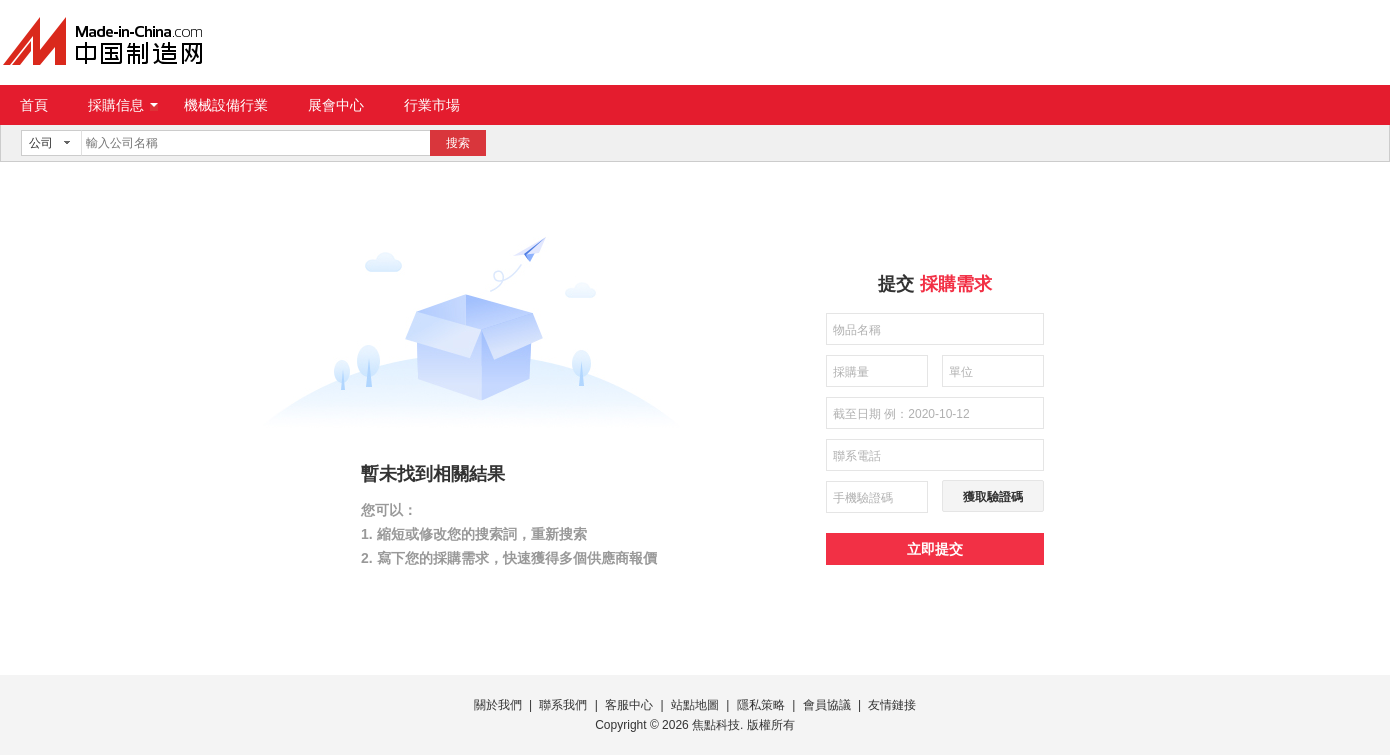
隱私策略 (761, 705)
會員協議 (827, 705)
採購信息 (123, 105)
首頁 (34, 105)
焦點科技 (716, 725)
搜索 (458, 143)
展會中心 (336, 105)
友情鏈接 (892, 705)
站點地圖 (695, 705)
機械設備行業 (226, 105)
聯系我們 (563, 705)
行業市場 (432, 105)
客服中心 (629, 705)
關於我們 (498, 705)
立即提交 (935, 549)
